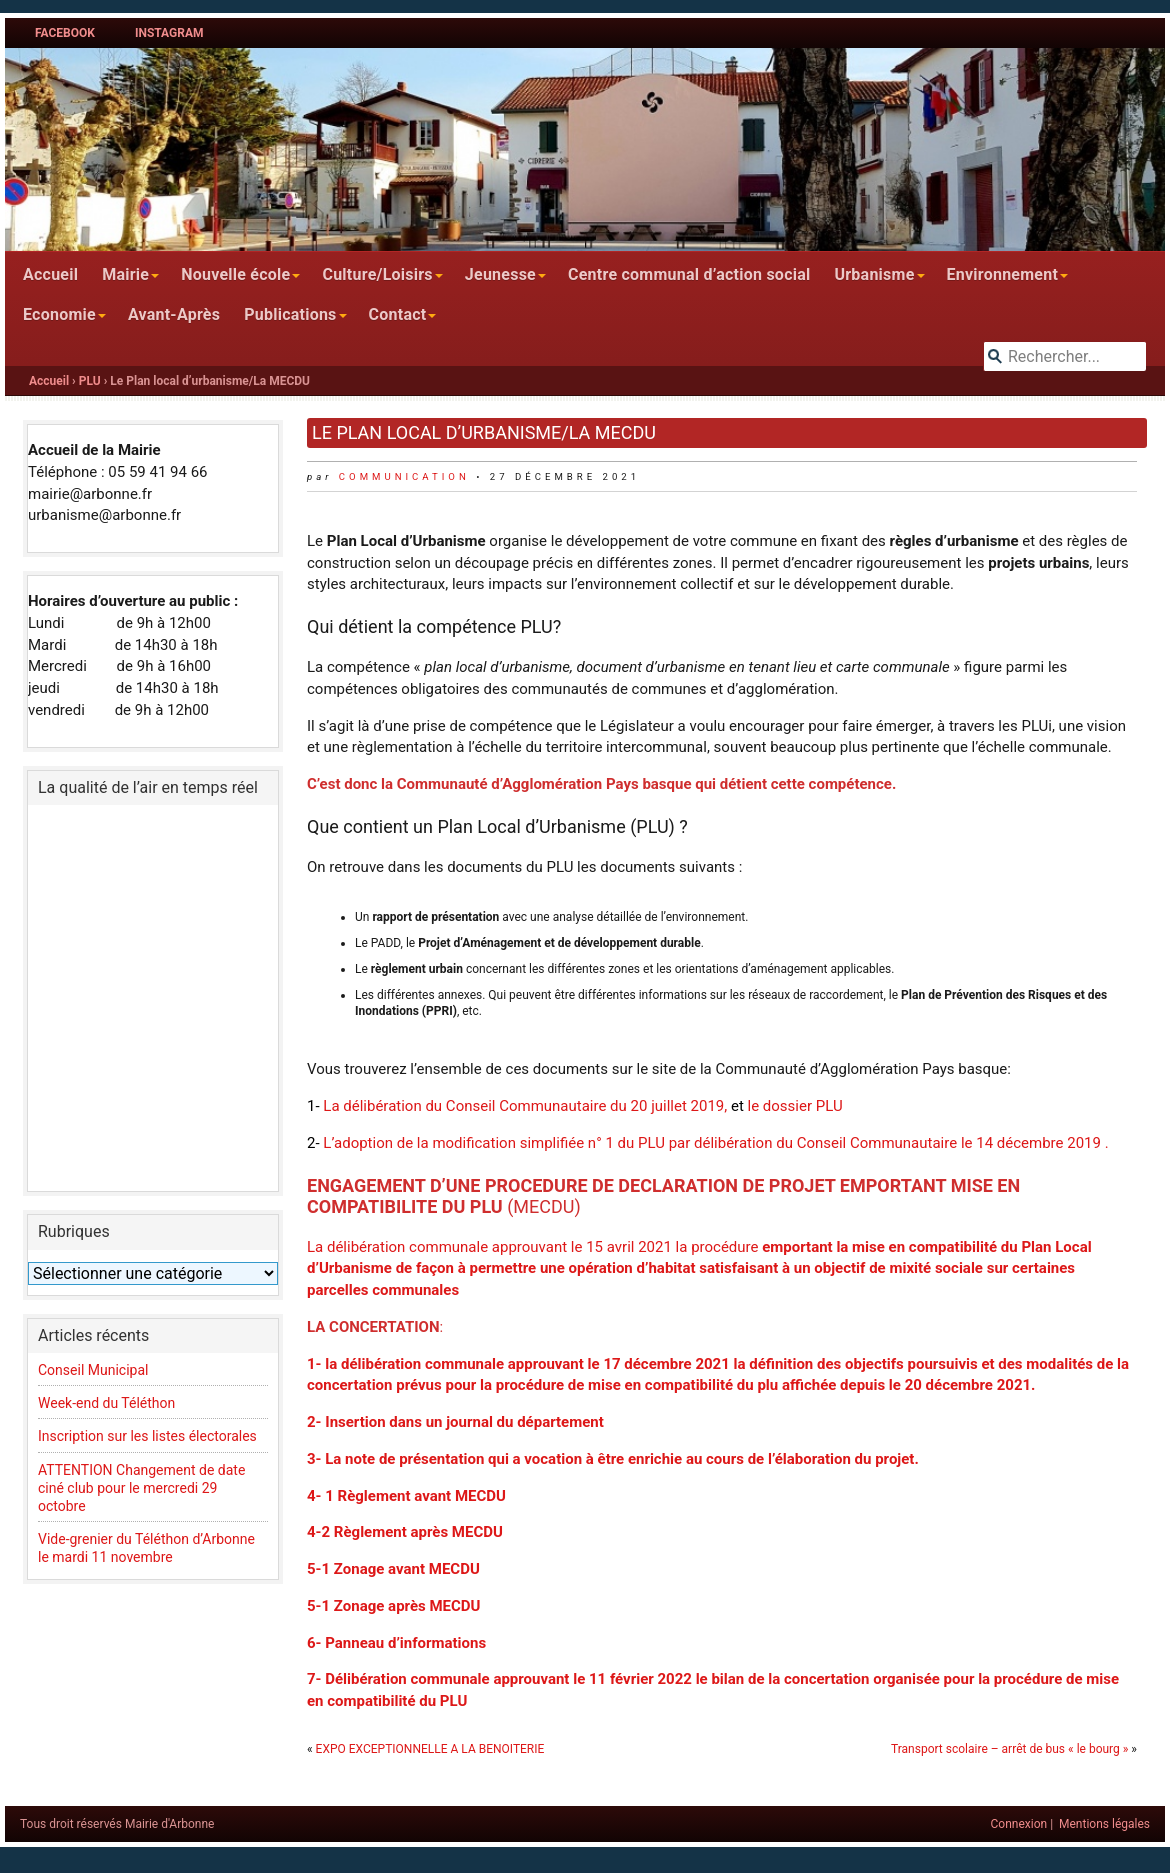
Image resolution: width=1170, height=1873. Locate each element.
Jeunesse (500, 274)
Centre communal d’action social (689, 274)
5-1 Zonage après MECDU (393, 1606)
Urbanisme (874, 274)
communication (404, 476)
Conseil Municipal (93, 1370)
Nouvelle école (235, 274)
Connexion (1019, 1824)
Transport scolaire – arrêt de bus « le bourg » (1009, 1749)
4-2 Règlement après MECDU (405, 1532)
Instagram (169, 33)
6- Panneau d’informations (396, 1643)
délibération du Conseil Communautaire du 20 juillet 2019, (537, 1106)
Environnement (1003, 274)
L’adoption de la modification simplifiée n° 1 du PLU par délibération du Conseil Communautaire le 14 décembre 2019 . (714, 1143)
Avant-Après (174, 314)
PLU (90, 381)
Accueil (50, 274)
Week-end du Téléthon (106, 1403)
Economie (59, 314)
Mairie (125, 274)
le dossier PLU (795, 1106)
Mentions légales (1104, 1824)
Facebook (65, 33)
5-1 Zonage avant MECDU (393, 1569)
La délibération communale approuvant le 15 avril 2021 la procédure (699, 1269)
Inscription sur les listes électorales (147, 1436)
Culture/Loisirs (377, 274)
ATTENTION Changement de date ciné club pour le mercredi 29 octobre (141, 1488)
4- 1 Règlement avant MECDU (406, 1496)
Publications (290, 314)
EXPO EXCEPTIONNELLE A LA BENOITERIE (430, 1749)
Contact (398, 314)
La (333, 1106)
